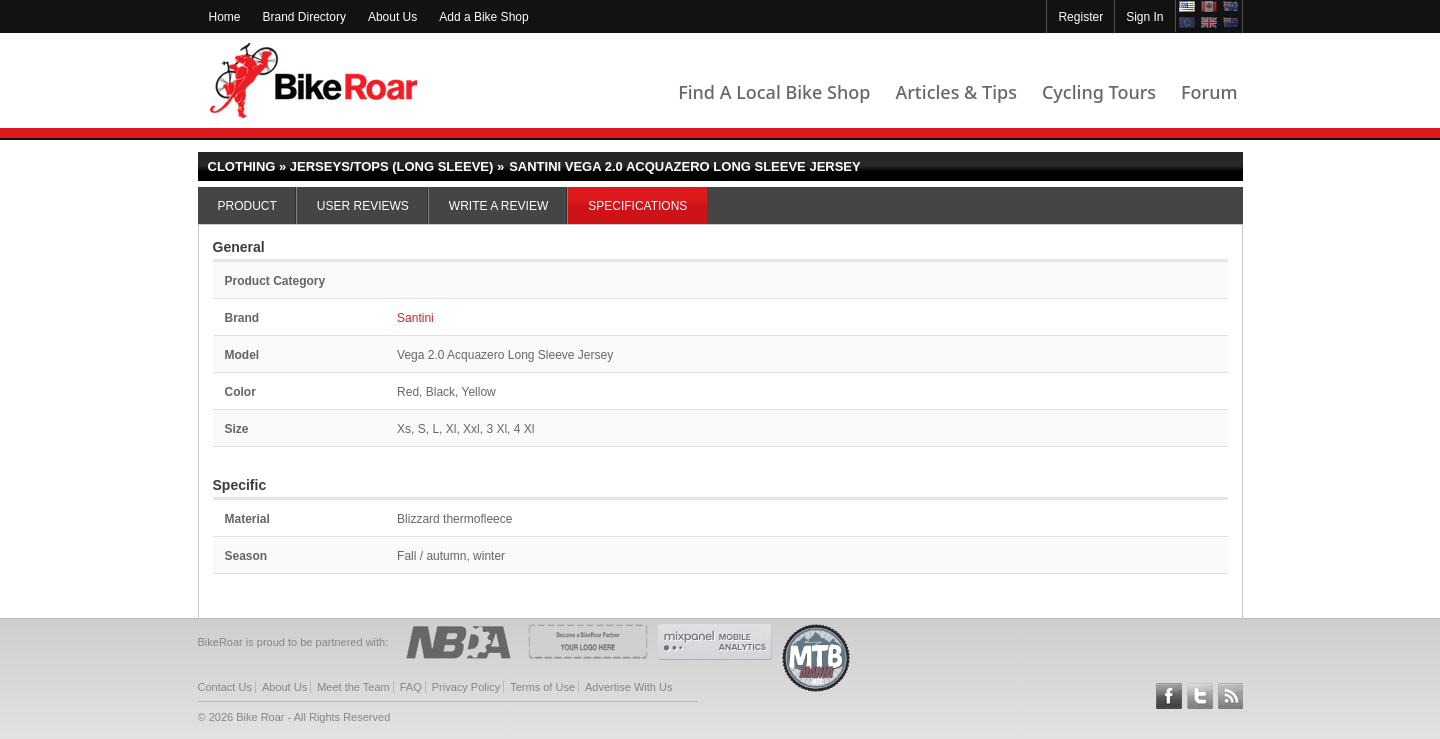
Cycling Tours (1099, 92)
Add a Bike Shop (483, 17)
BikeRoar (313, 80)
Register (1080, 17)
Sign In (1144, 17)
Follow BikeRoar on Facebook (1169, 696)
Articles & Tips (955, 92)
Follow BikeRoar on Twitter (1200, 696)
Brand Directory (304, 17)
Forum (1209, 92)
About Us (392, 17)
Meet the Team (353, 687)
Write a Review (498, 206)
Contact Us (225, 687)
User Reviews (363, 206)
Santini (415, 318)
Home (225, 17)
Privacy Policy (466, 687)
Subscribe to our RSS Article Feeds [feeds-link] (1231, 696)
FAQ (411, 687)
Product (247, 206)
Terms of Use (542, 687)
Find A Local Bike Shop (774, 92)
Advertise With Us (628, 687)
